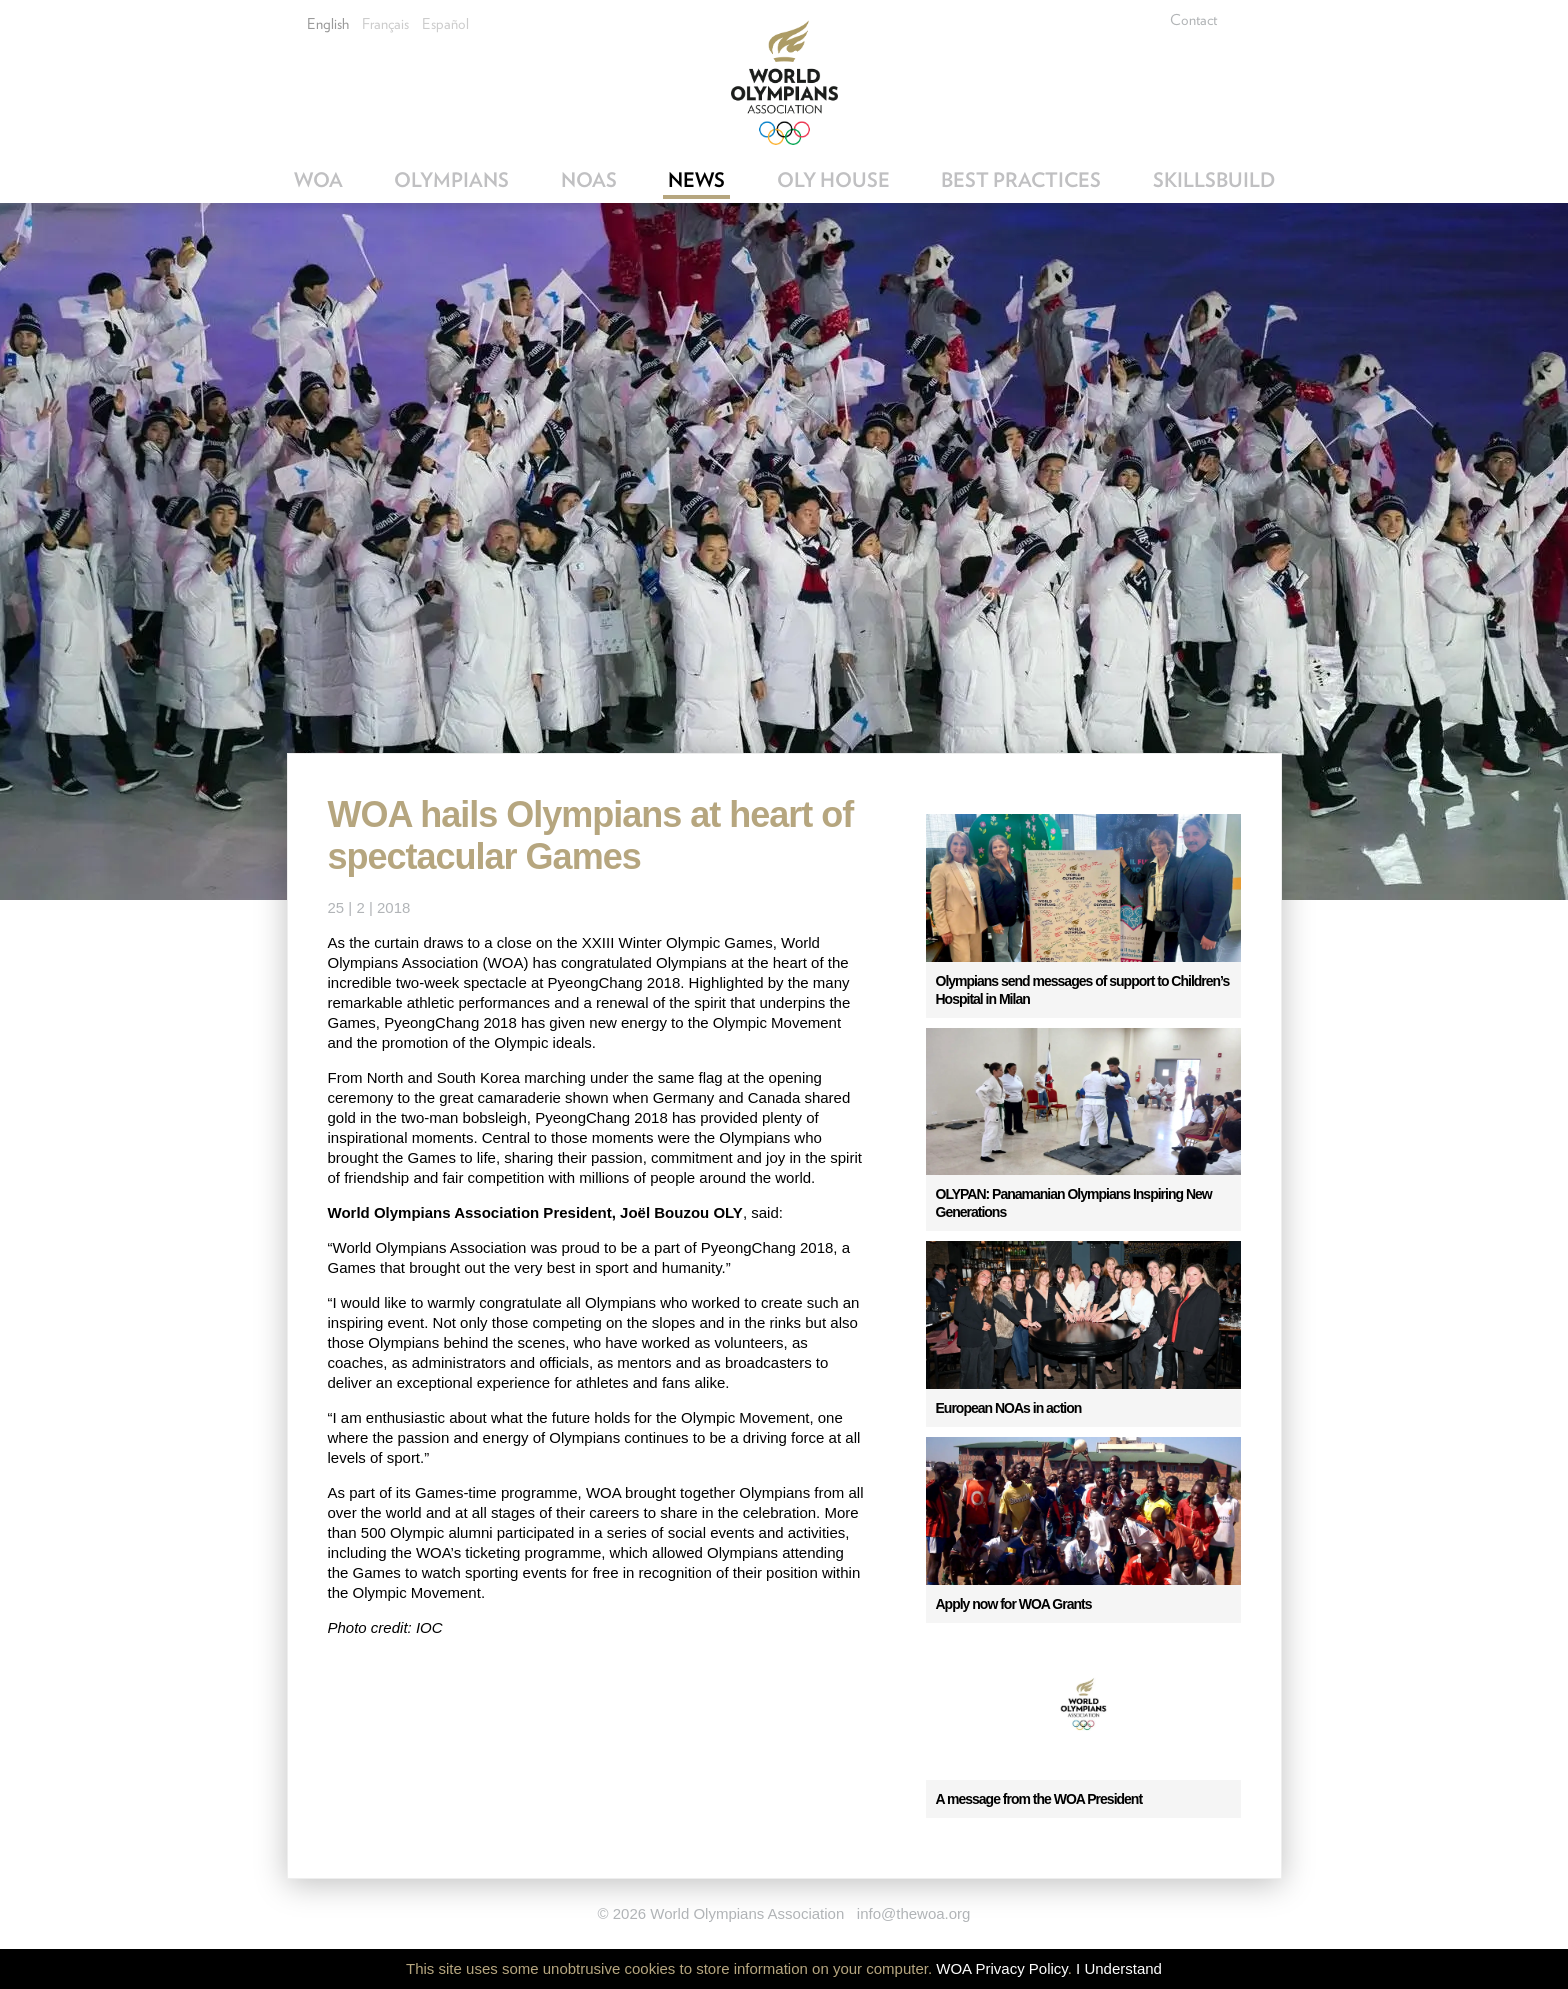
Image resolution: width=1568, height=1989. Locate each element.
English (328, 24)
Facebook (1262, 20)
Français (385, 24)
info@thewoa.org (914, 1913)
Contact (1193, 20)
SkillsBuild (1214, 180)
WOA (318, 180)
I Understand (1119, 1968)
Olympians (451, 180)
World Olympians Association (784, 82)
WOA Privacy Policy (1001, 1968)
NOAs (589, 180)
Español (445, 24)
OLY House (833, 180)
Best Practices (1021, 180)
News (696, 180)
